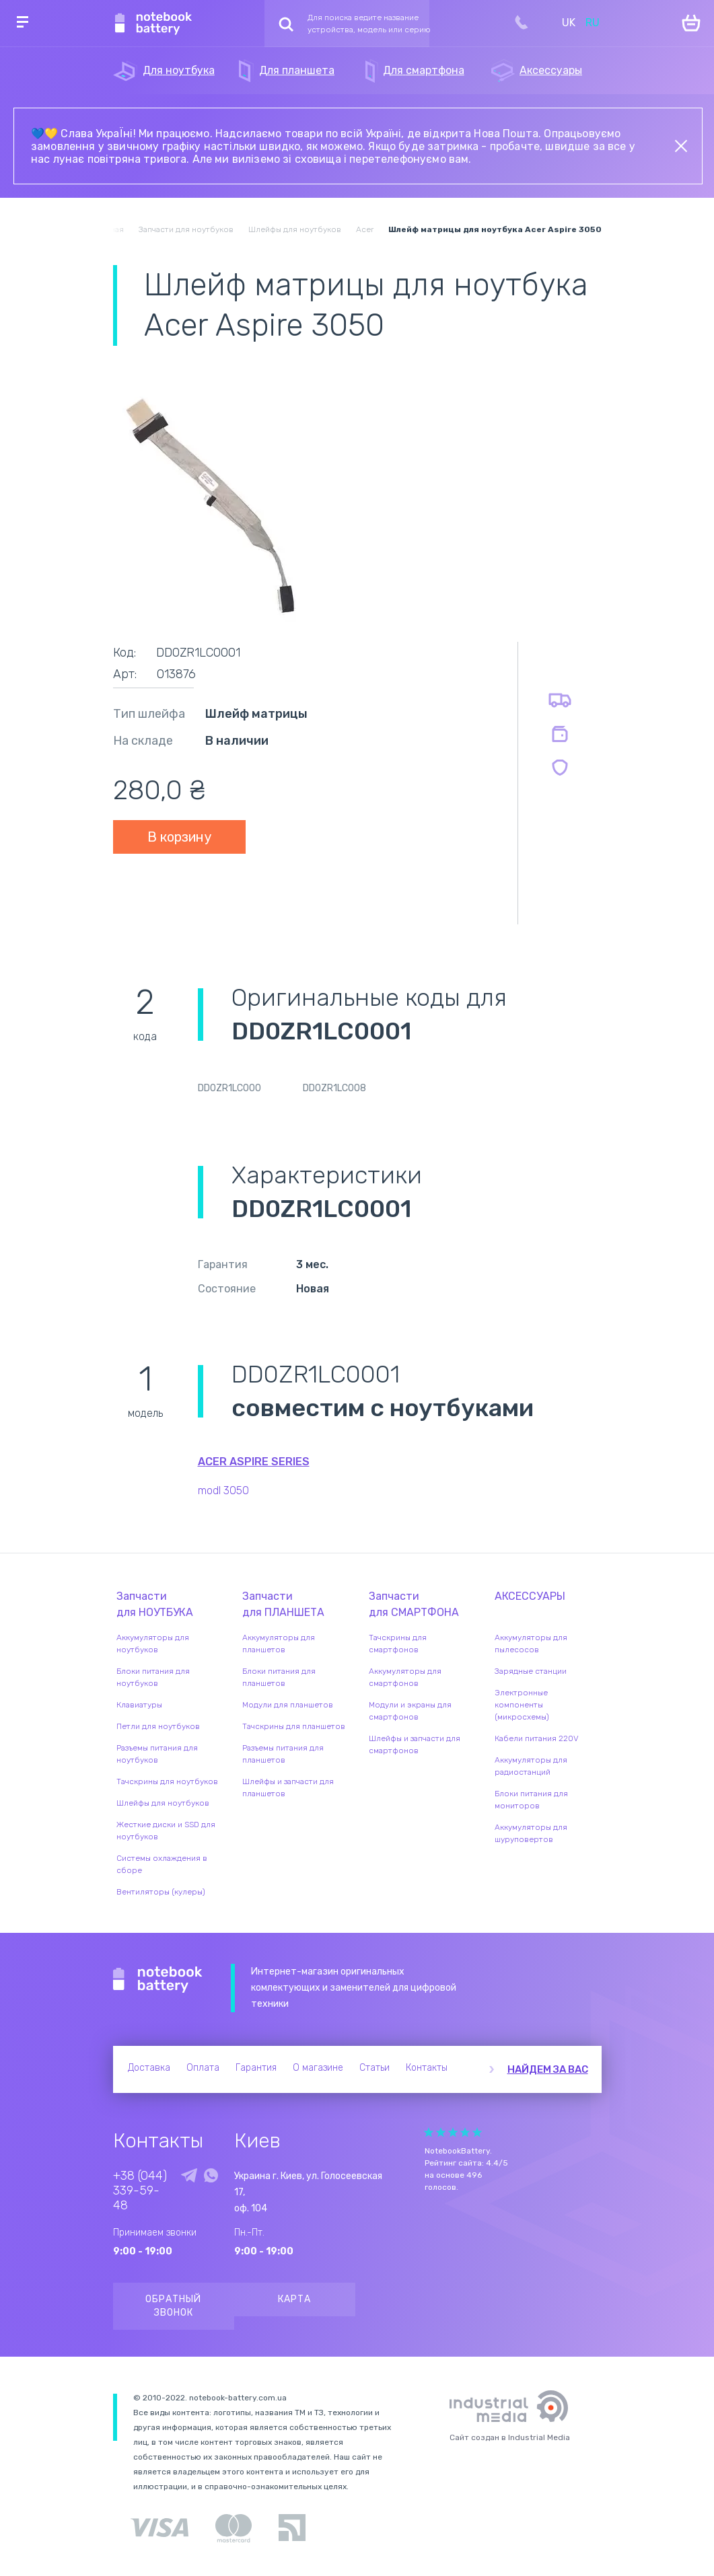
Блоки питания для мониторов (531, 1799)
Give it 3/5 (453, 2132)
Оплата (202, 2067)
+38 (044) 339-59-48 (140, 2190)
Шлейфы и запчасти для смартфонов (414, 1744)
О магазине (318, 2067)
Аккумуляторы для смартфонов (405, 1677)
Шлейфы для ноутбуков (162, 1803)
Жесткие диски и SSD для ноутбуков (165, 1830)
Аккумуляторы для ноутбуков (152, 1643)
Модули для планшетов (287, 1704)
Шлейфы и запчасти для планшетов (288, 1787)
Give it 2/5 (441, 2132)
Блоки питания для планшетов (279, 1677)
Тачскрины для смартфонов (398, 1643)
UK (568, 22)
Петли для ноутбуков (158, 1726)
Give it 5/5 (477, 2132)
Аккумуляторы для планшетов (278, 1643)
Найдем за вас (547, 2069)
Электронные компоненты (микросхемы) (522, 1705)
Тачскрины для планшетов (293, 1726)
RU (592, 22)
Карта (294, 2299)
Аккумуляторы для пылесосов (531, 1643)
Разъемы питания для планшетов (283, 1754)
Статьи (374, 2067)
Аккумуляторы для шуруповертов (531, 1833)
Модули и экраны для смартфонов (410, 1711)
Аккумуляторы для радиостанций (531, 1766)
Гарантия (256, 2067)
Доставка (149, 2067)
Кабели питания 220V (537, 1738)
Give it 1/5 (429, 2132)
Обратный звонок (173, 2305)
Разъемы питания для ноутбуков (157, 1754)
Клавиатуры (139, 1704)
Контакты (427, 2067)
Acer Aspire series (254, 1461)
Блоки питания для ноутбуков (153, 1677)
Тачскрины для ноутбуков (167, 1781)
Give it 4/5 (465, 2132)
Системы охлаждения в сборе (161, 1864)
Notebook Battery (158, 1979)
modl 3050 (223, 1490)
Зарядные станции (531, 1671)
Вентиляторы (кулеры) (160, 1892)
